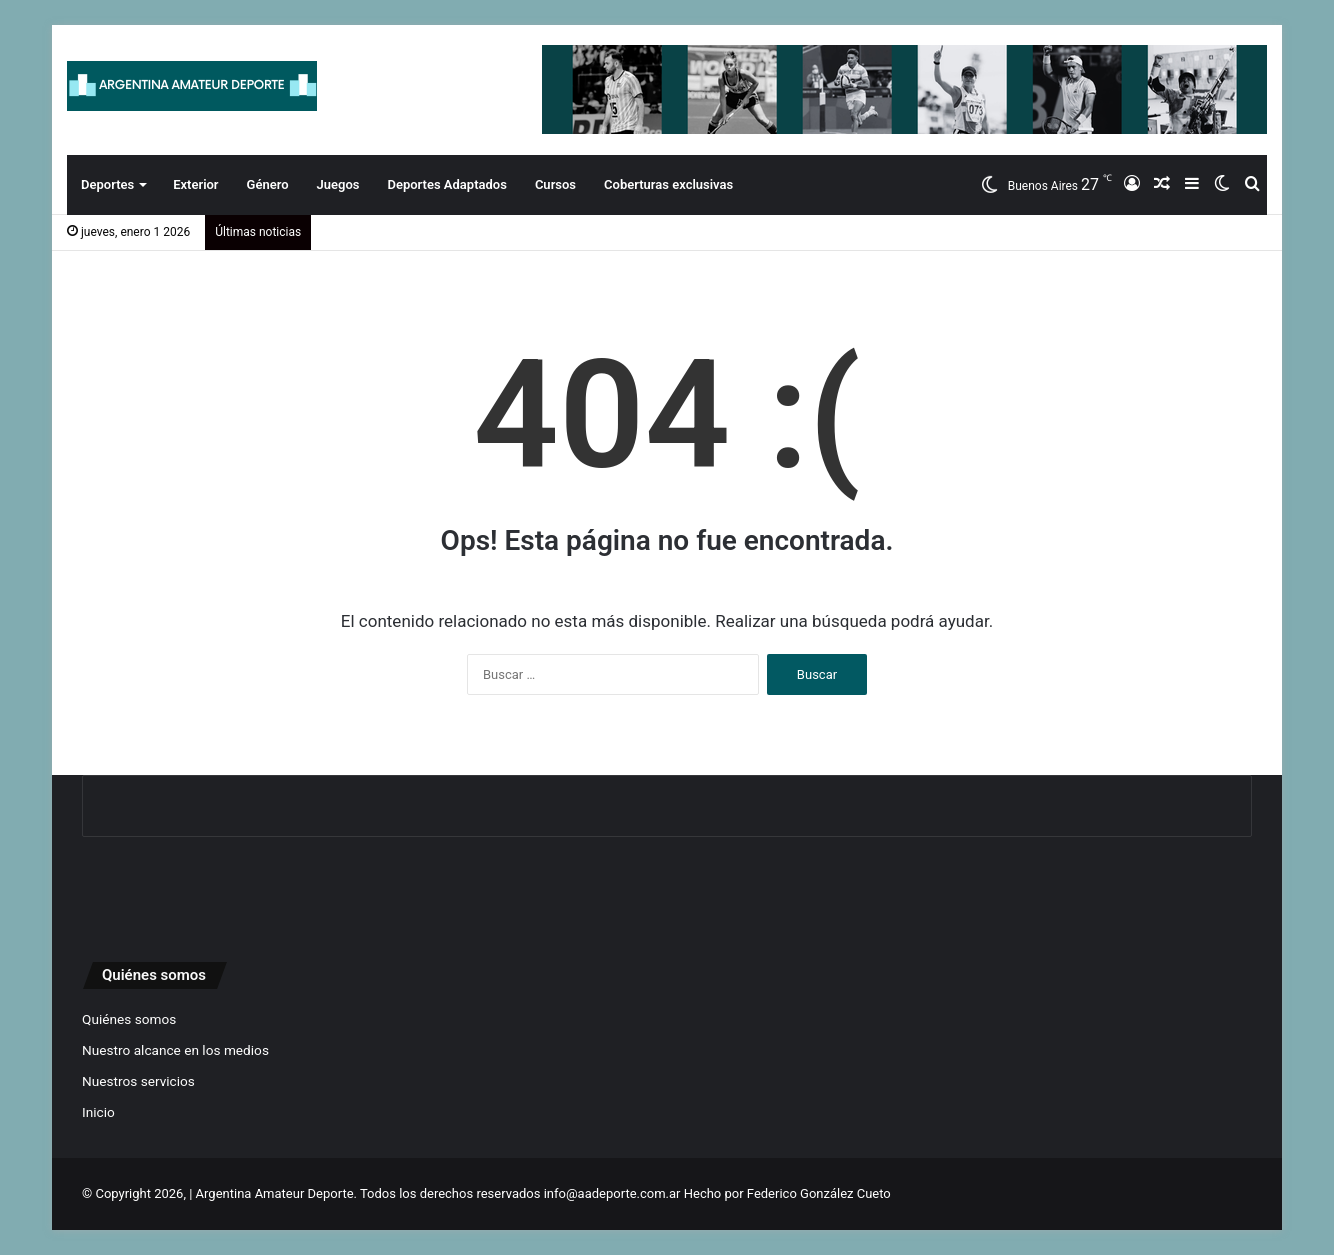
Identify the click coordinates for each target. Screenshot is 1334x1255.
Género (268, 184)
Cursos (555, 184)
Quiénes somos (129, 1019)
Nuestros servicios (138, 1081)
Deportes (107, 184)
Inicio (98, 1112)
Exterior (195, 184)
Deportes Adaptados (446, 184)
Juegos (338, 184)
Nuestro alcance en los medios (175, 1050)
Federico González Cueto (819, 1193)
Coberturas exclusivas (668, 184)
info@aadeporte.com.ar (612, 1193)
